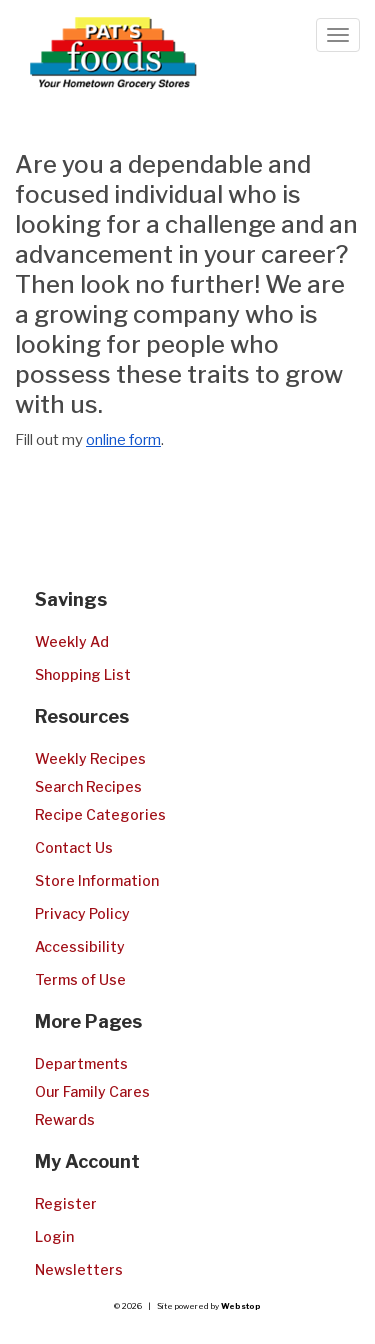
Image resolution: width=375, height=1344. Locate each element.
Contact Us (74, 847)
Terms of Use (80, 979)
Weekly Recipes (90, 758)
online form (123, 440)
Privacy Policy (82, 913)
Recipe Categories (100, 814)
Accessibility (80, 946)
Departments (81, 1063)
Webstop (241, 1306)
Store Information (97, 880)
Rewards (65, 1119)
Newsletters (79, 1269)
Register (66, 1203)
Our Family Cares (92, 1091)
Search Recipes (88, 786)
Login (54, 1236)
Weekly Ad (72, 641)
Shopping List (83, 674)
